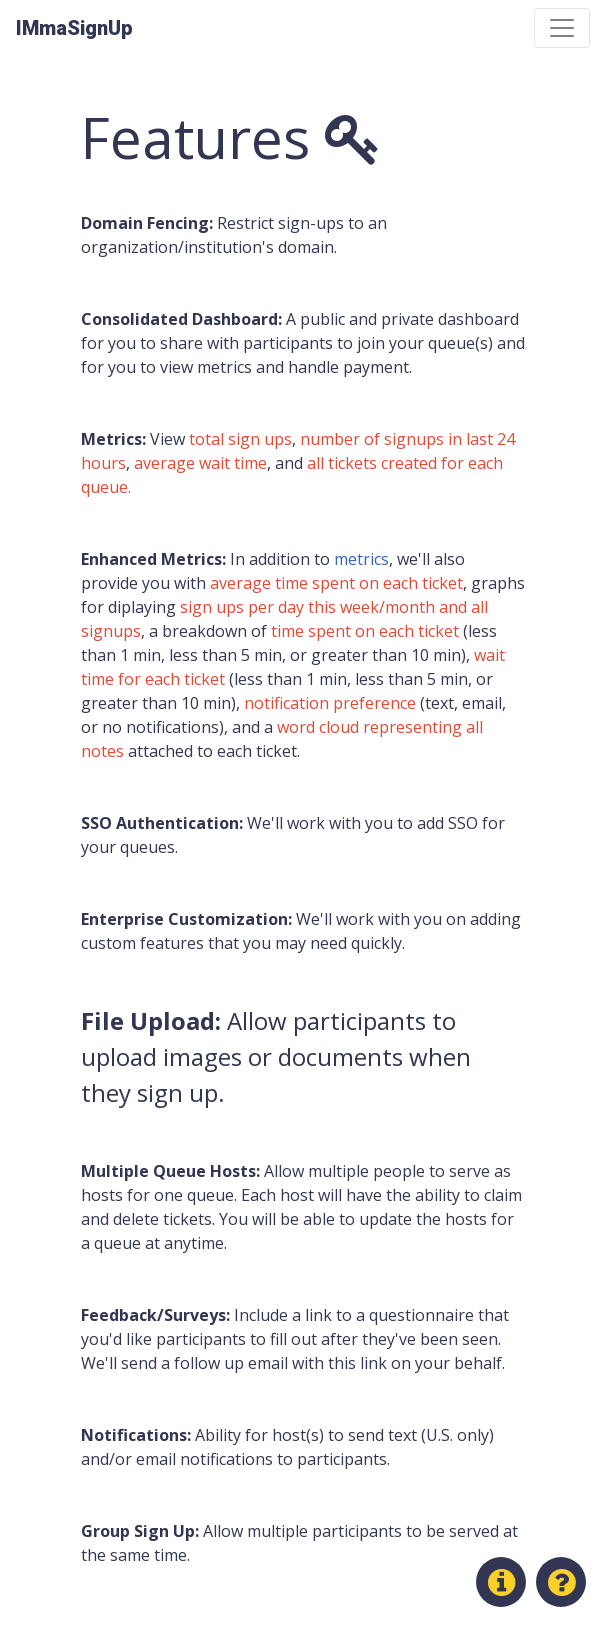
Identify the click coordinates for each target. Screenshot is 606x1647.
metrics (361, 559)
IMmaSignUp (74, 28)
